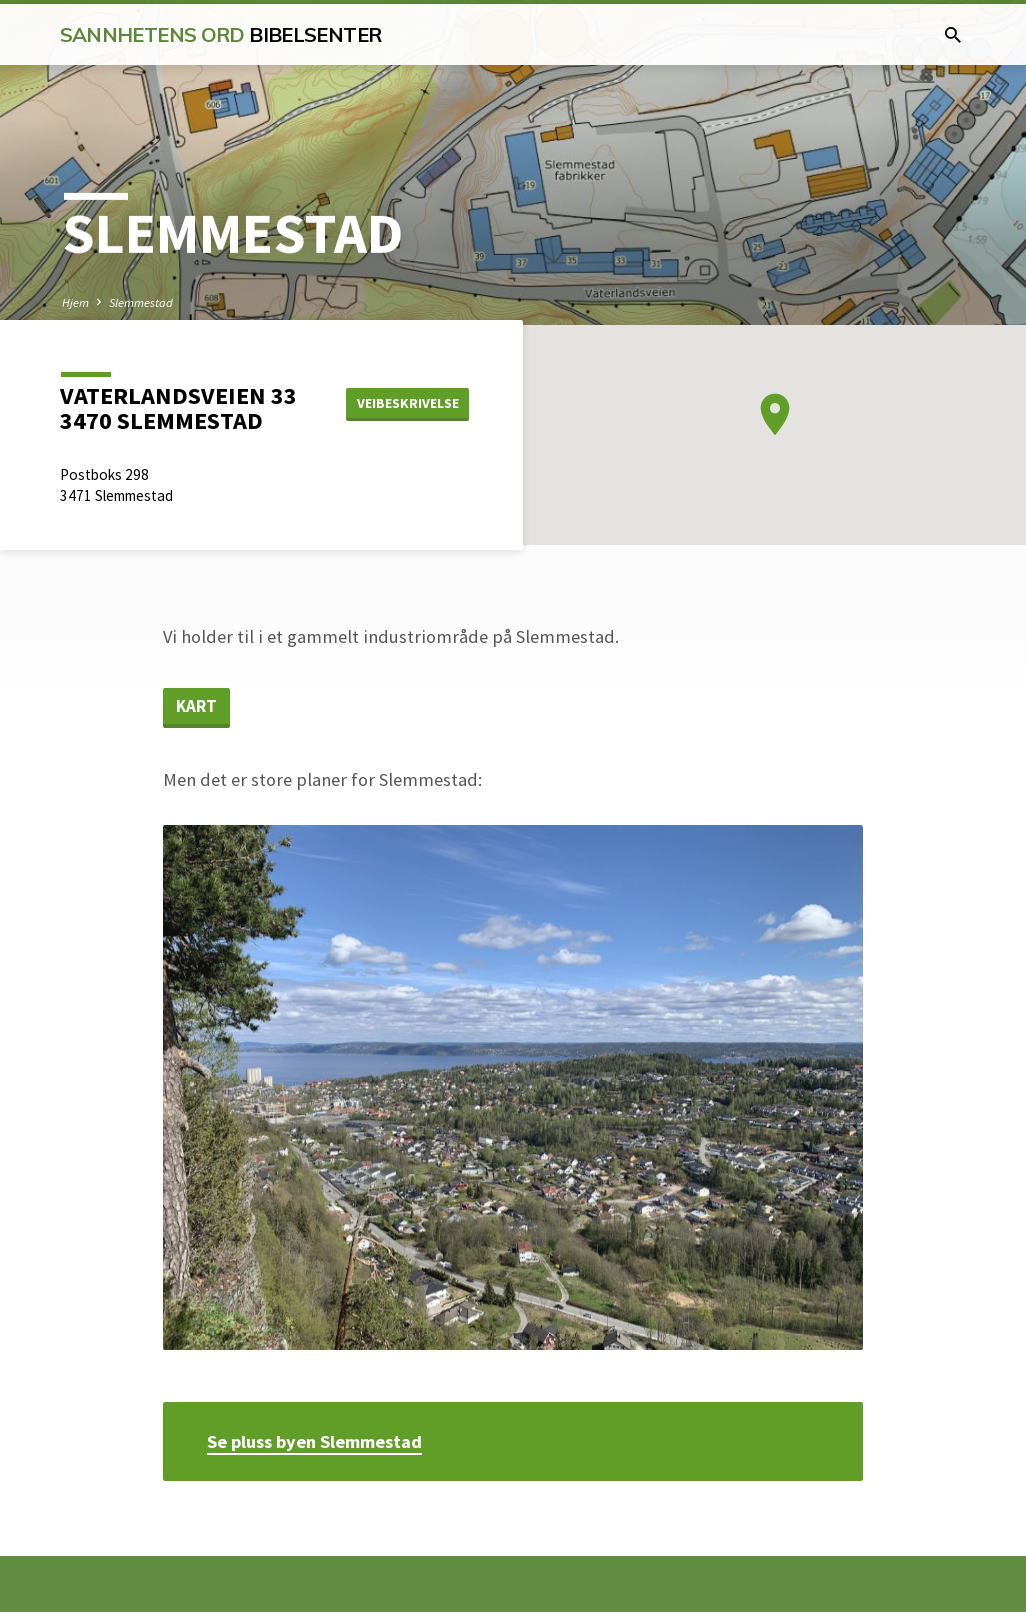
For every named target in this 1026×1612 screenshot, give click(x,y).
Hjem (75, 302)
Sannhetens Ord (221, 34)
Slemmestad (141, 302)
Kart (196, 706)
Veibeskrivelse (408, 403)
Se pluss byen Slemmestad (314, 1441)
